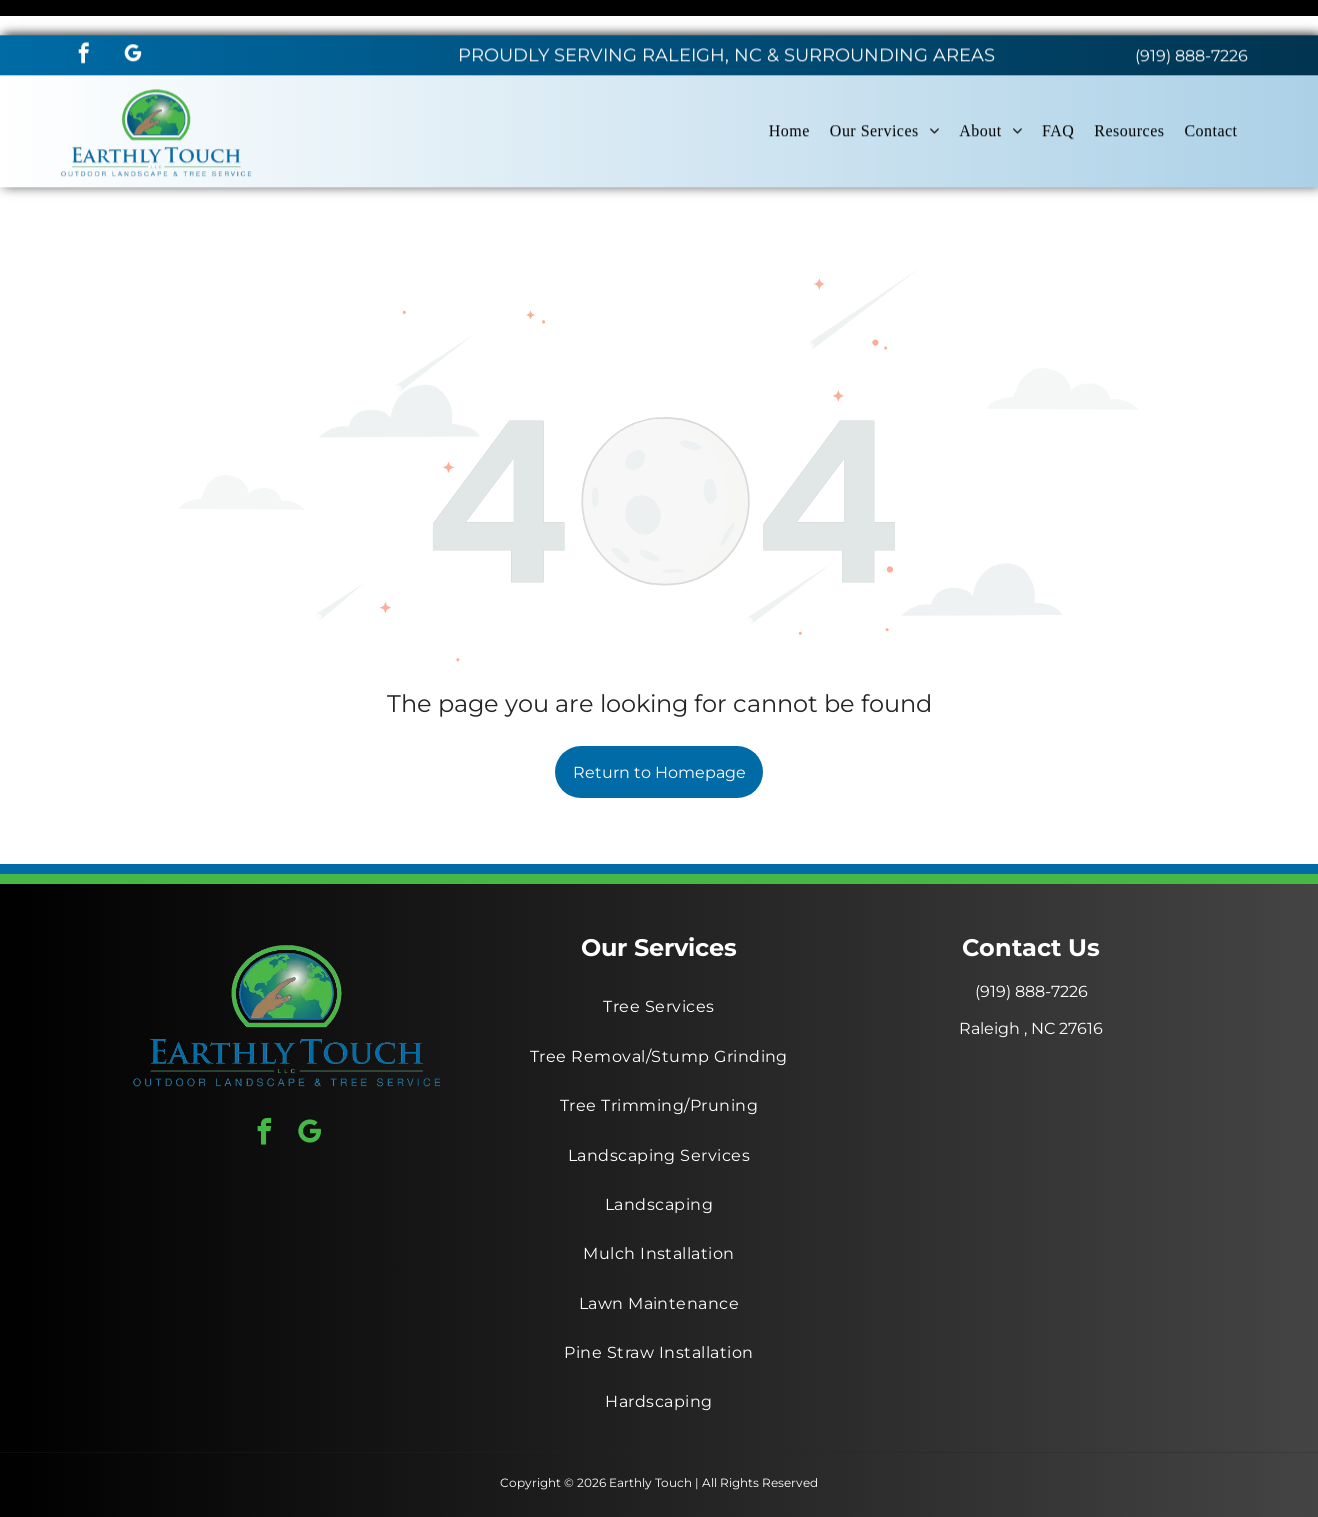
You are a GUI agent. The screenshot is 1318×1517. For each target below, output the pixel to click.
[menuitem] (789, 96)
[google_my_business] (133, 20)
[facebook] (84, 20)
